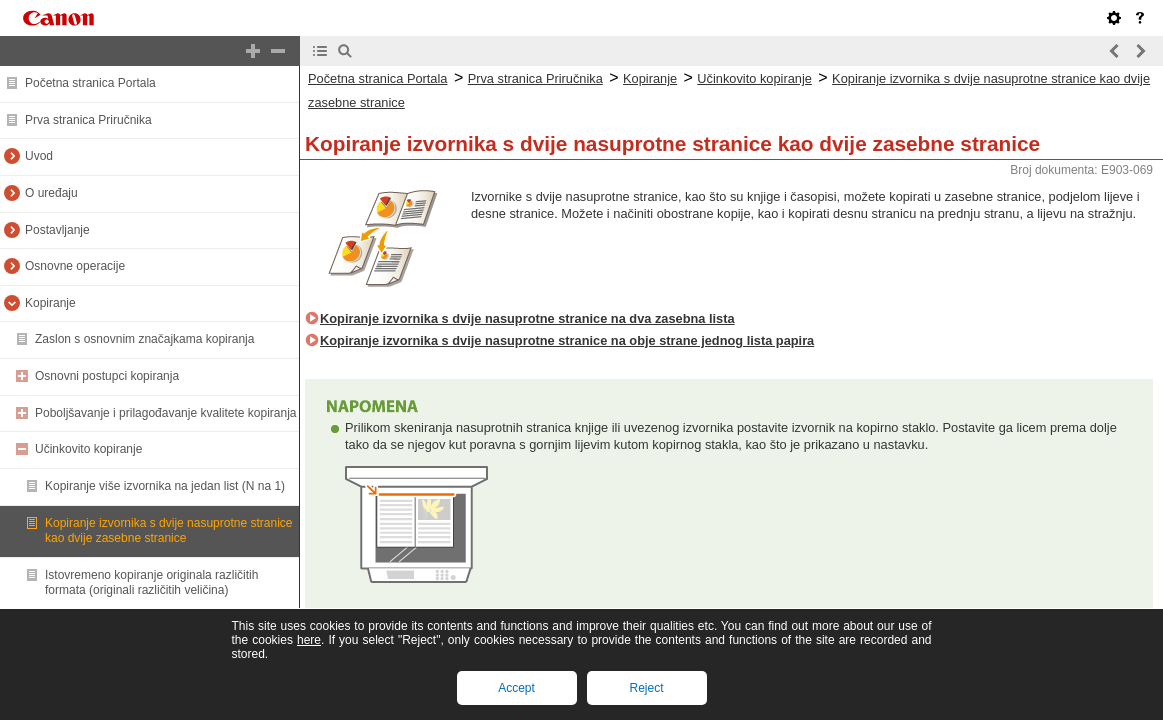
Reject (646, 688)
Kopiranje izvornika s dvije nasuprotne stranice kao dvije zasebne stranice (168, 531)
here (309, 640)
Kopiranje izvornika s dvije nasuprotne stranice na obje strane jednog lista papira (567, 340)
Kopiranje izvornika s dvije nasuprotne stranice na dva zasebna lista (527, 318)
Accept (516, 688)
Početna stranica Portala (90, 83)
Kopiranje (50, 303)
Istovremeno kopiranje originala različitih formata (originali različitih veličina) (151, 583)
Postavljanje (57, 230)
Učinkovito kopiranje (88, 449)
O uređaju (51, 193)
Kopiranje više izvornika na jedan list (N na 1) (165, 486)
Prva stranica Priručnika (88, 120)
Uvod (39, 156)
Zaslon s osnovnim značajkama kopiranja (144, 339)
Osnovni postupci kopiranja (107, 376)
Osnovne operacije (75, 266)
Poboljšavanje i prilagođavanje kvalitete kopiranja (166, 413)
